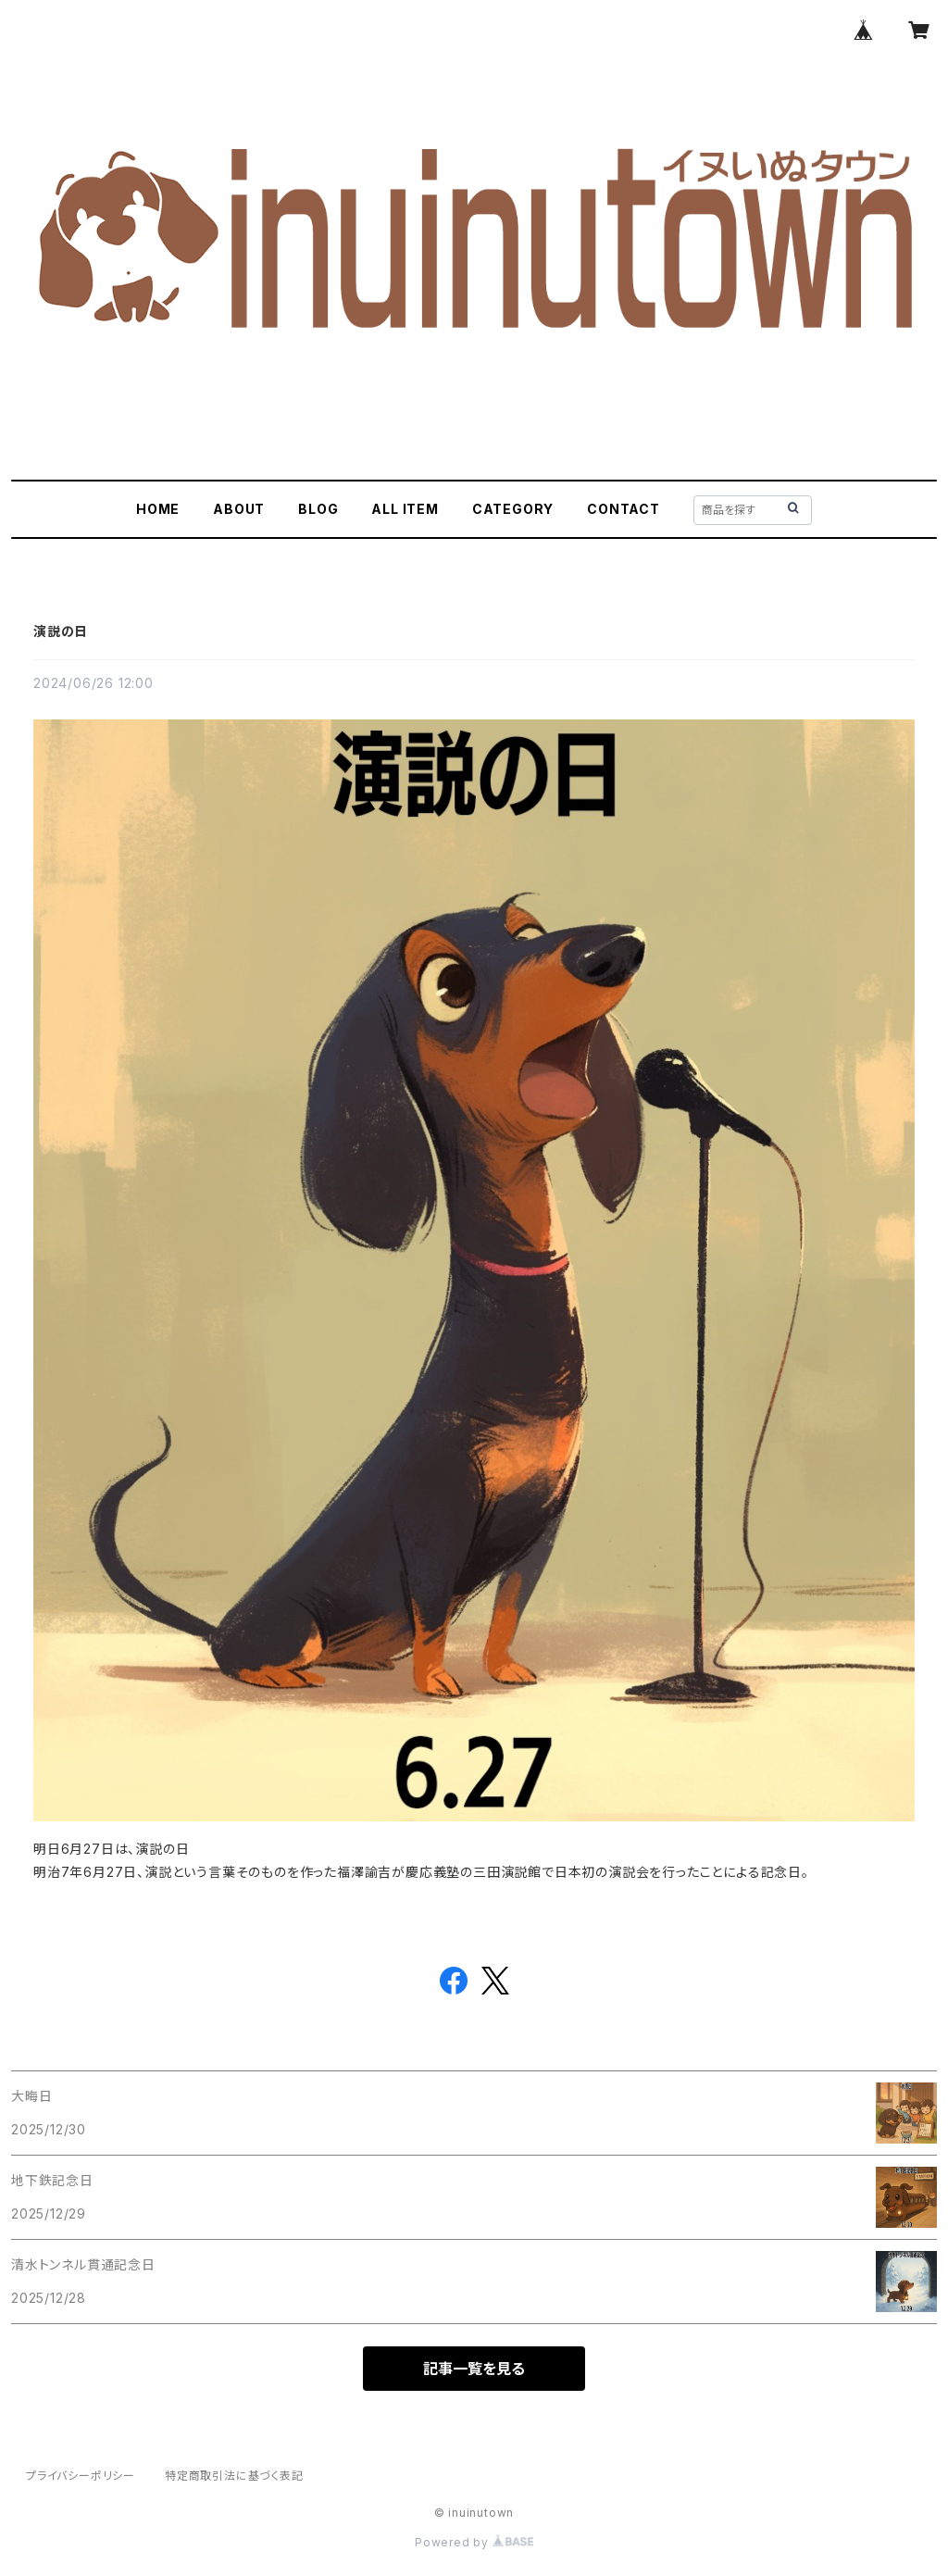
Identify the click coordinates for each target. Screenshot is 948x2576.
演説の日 (60, 631)
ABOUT (239, 509)
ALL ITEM (404, 509)
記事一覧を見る (474, 2368)
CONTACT (623, 509)
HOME (158, 509)
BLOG (318, 509)
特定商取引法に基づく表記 (234, 2475)
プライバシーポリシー (80, 2475)
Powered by (474, 2542)
